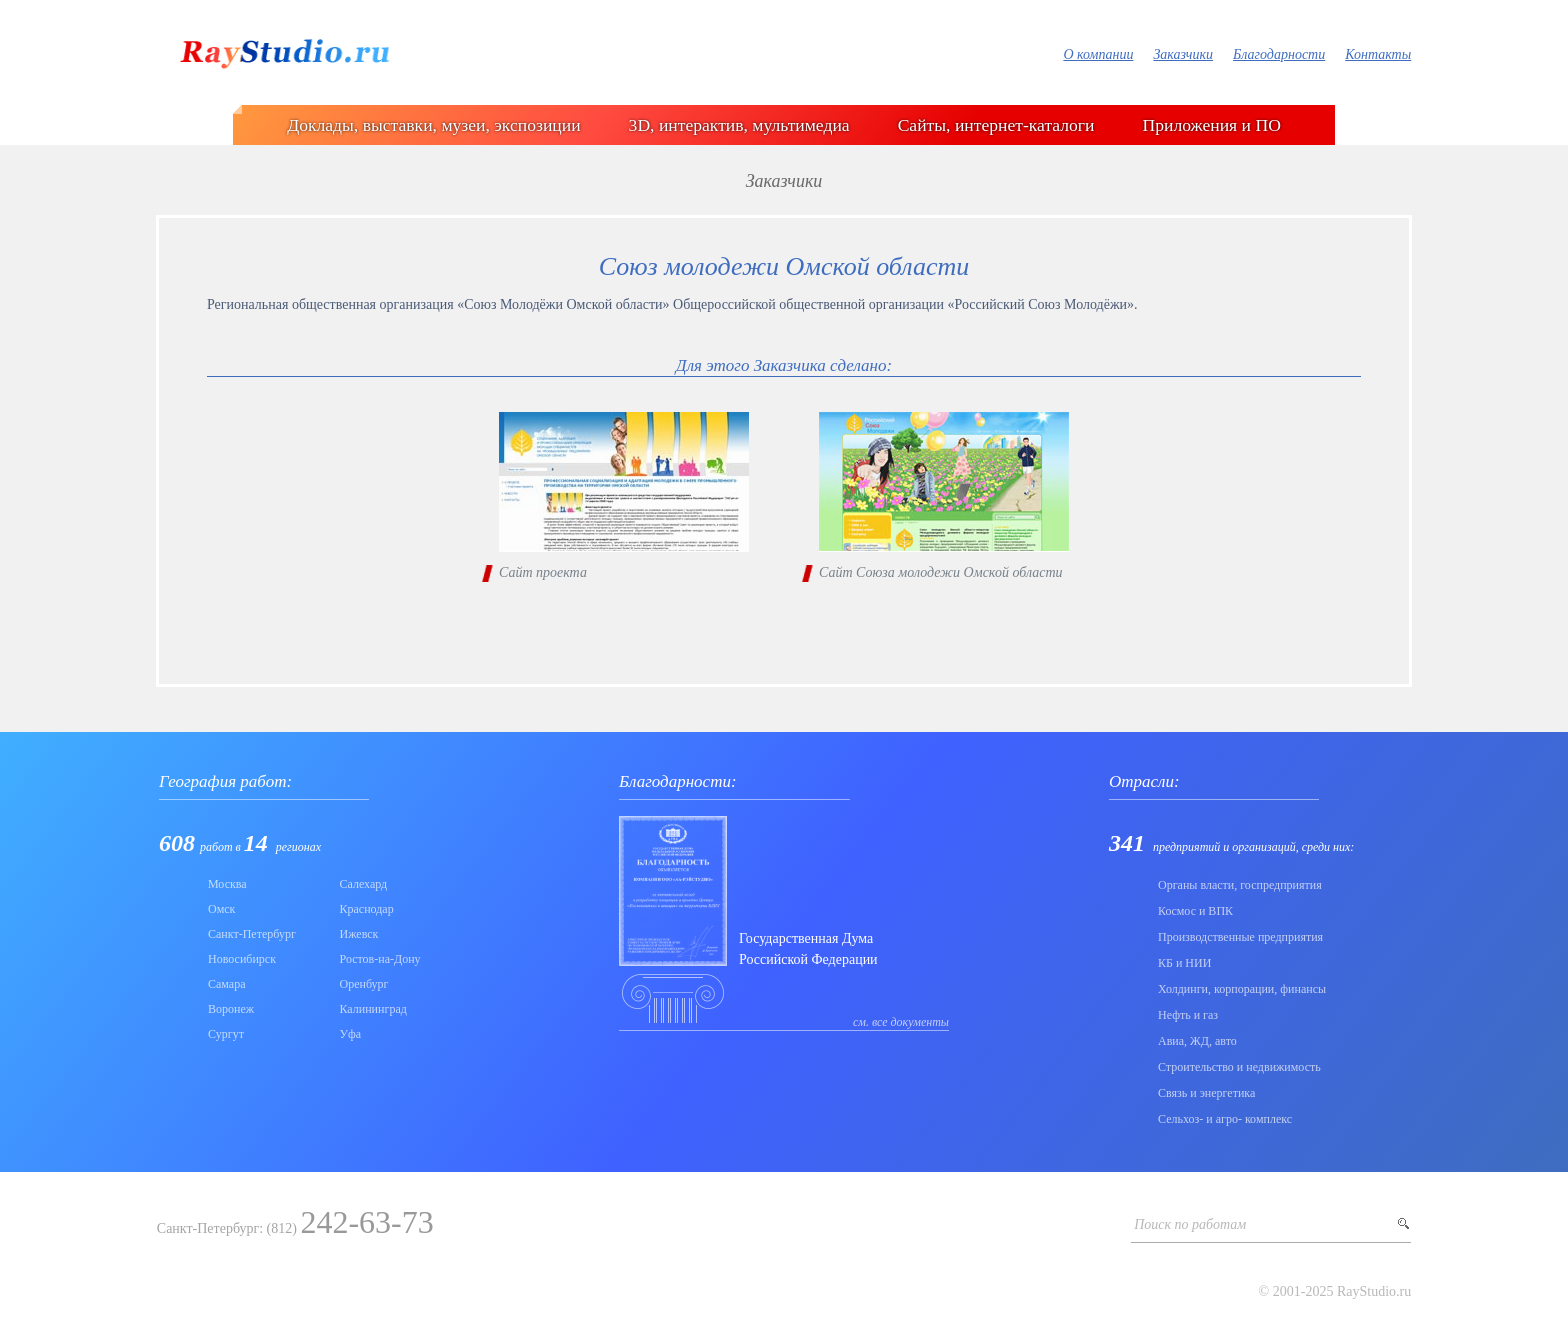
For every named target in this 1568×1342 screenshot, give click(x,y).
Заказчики (1183, 54)
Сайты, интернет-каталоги (996, 125)
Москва (227, 884)
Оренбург (364, 984)
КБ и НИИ (1184, 963)
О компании (1098, 54)
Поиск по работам (1190, 1224)
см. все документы (901, 1022)
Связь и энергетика (1206, 1093)
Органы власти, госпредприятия (1240, 885)
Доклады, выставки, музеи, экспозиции (433, 125)
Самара (227, 984)
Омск (221, 909)
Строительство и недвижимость (1239, 1067)
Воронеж (231, 1009)
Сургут (226, 1034)
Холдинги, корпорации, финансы (1242, 989)
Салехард (364, 884)
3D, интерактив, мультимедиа (739, 125)
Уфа (351, 1034)
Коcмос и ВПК (1195, 911)
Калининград (373, 1009)
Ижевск (359, 934)
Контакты (1378, 54)
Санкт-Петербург (252, 934)
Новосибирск (242, 959)
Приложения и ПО (1212, 125)
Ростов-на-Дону (380, 959)
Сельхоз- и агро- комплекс (1225, 1119)
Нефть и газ (1188, 1015)
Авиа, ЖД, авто (1197, 1041)
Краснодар (367, 909)
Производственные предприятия (1240, 937)
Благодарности (1279, 54)
